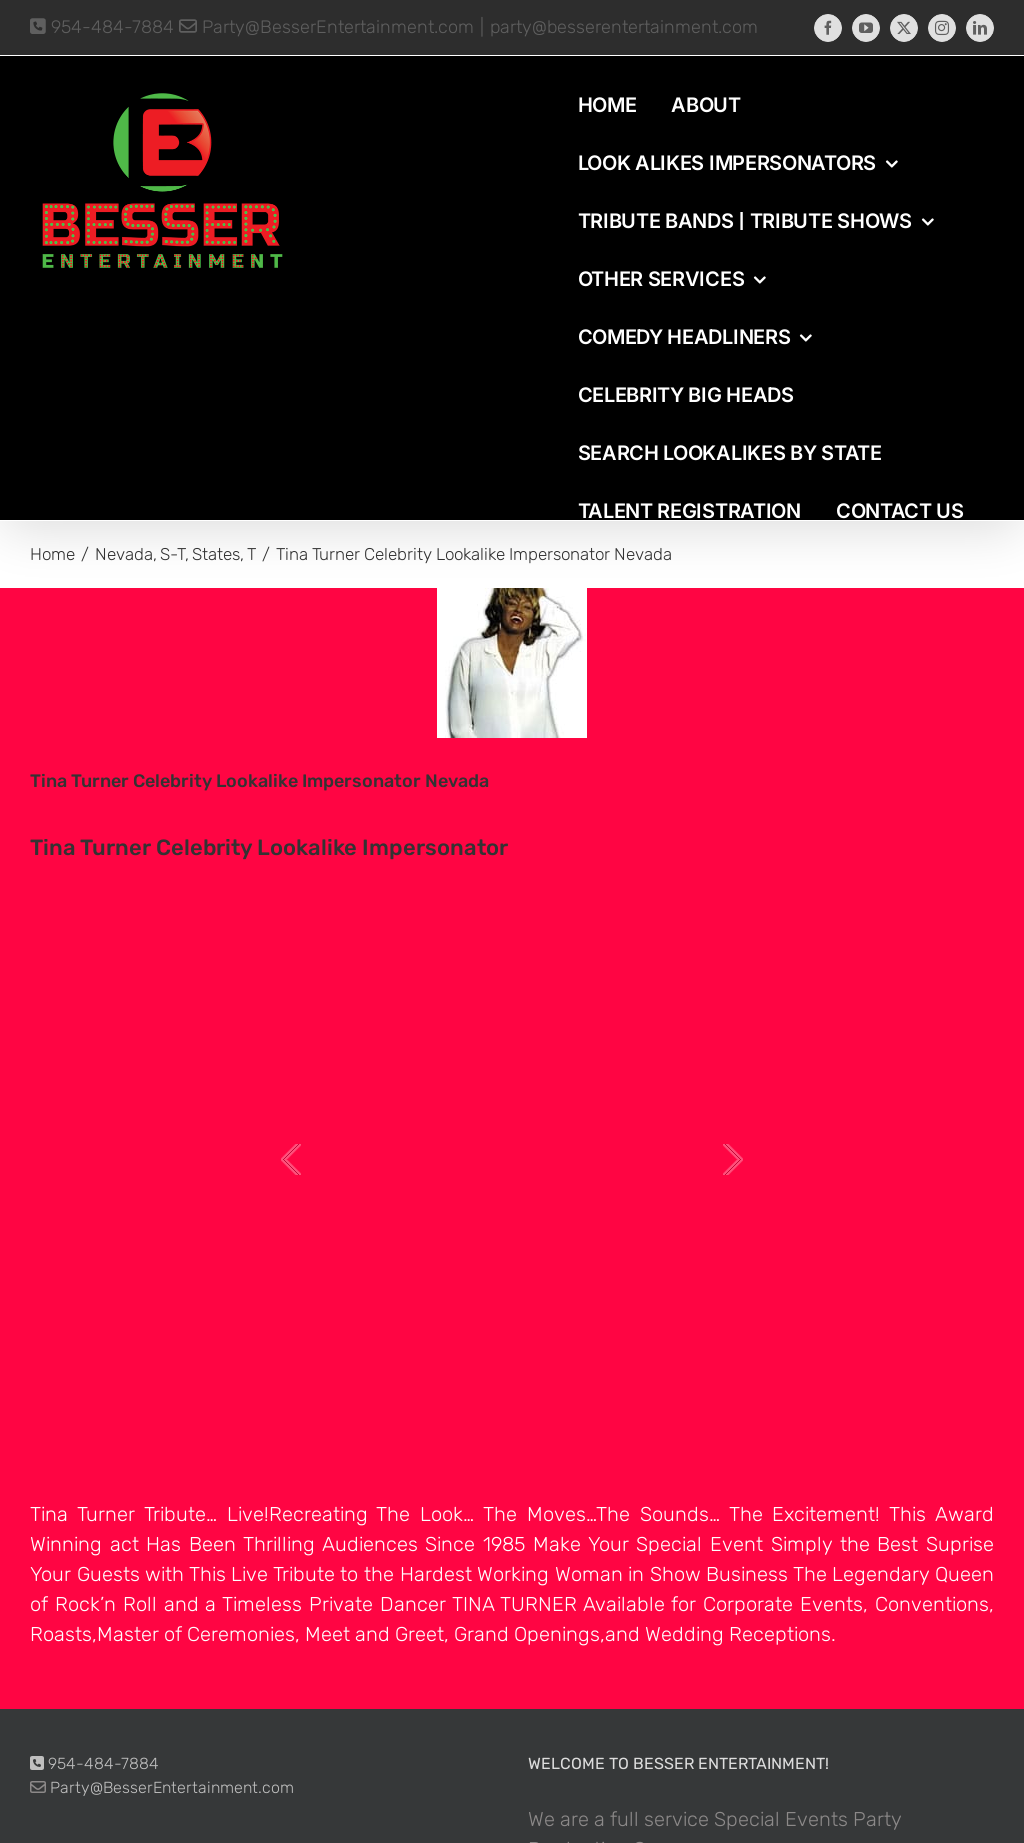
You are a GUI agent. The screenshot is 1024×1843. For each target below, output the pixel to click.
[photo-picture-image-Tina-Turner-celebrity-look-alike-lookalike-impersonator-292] (512, 663)
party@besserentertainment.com (624, 27)
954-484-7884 (102, 27)
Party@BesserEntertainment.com (326, 27)
